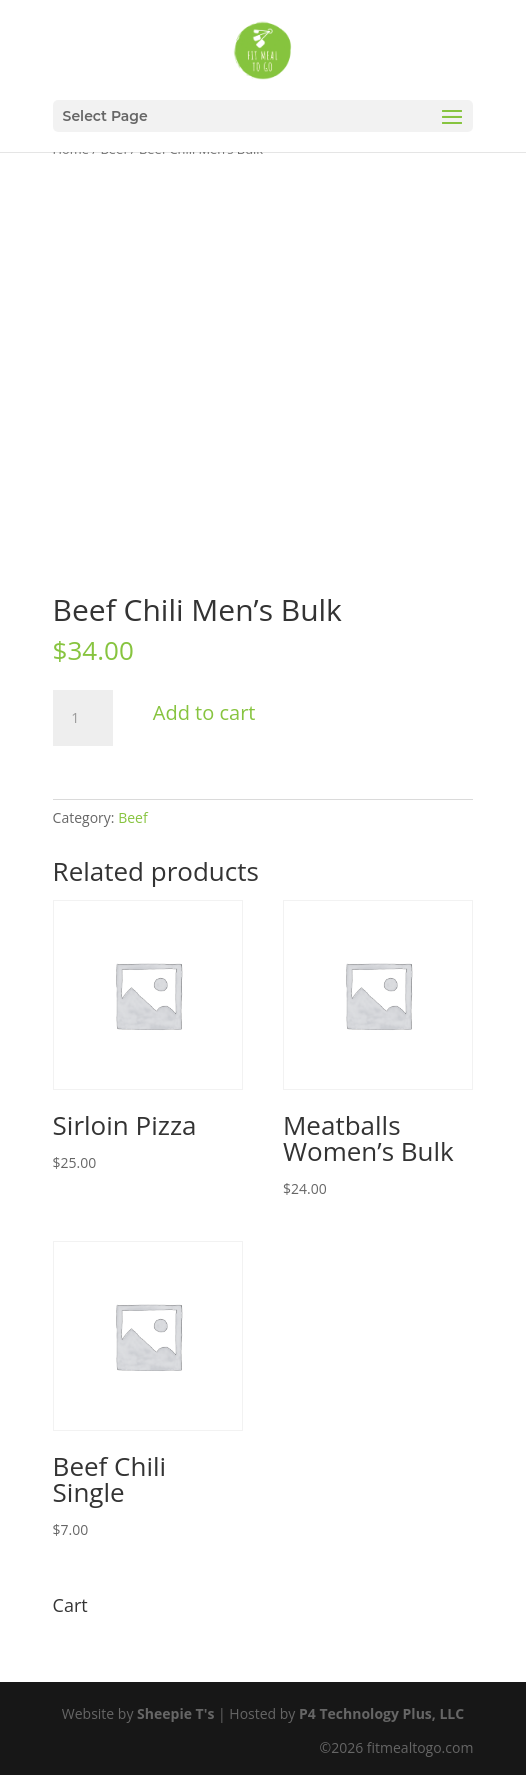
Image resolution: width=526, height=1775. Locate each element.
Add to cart (204, 712)
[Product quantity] (83, 718)
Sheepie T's (175, 1713)
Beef (132, 817)
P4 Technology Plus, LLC (381, 1713)
